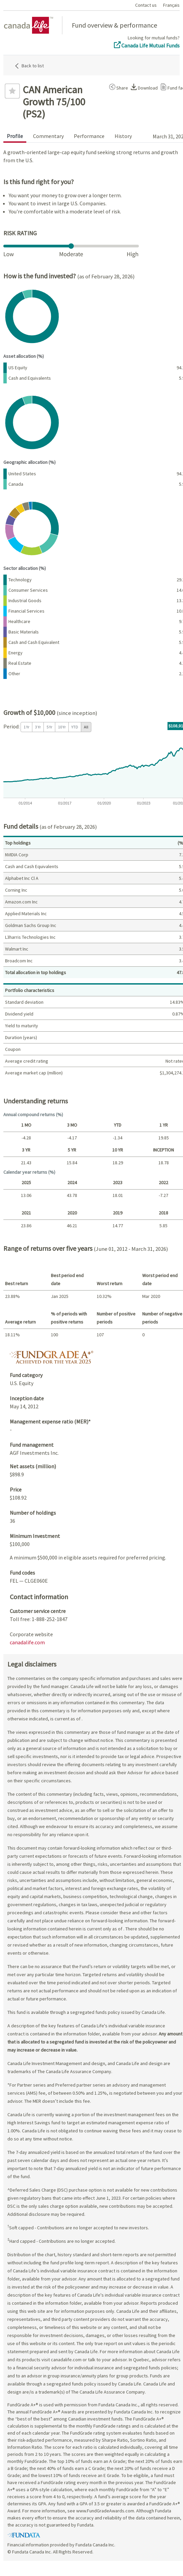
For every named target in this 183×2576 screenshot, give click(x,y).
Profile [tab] (15, 136)
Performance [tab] (89, 136)
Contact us (146, 5)
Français (171, 5)
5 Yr (49, 726)
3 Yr (38, 726)
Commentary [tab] (48, 136)
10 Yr (62, 726)
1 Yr (26, 726)
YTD (74, 726)
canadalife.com (27, 1642)
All (86, 726)
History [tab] (123, 136)
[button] (117, 86)
